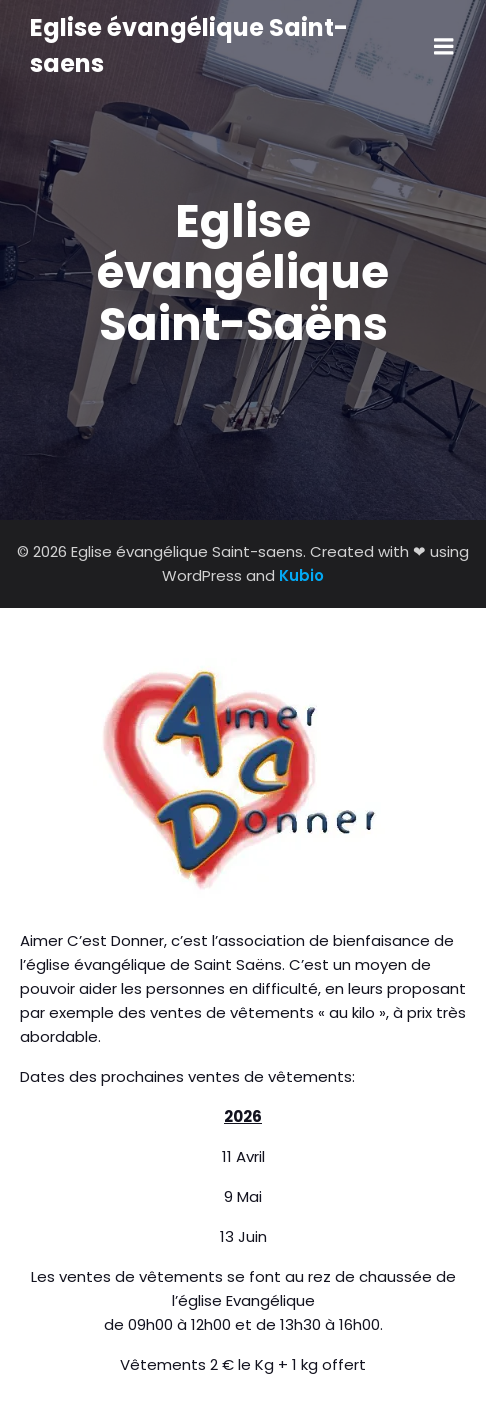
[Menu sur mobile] (444, 47)
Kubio (301, 575)
